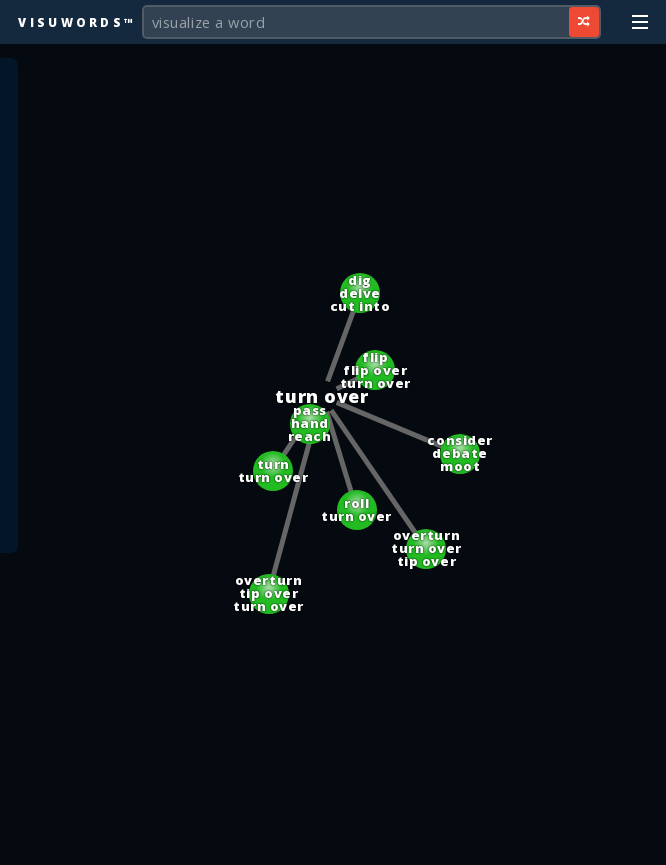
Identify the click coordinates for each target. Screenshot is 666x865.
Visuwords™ (77, 22)
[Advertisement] (333, 840)
